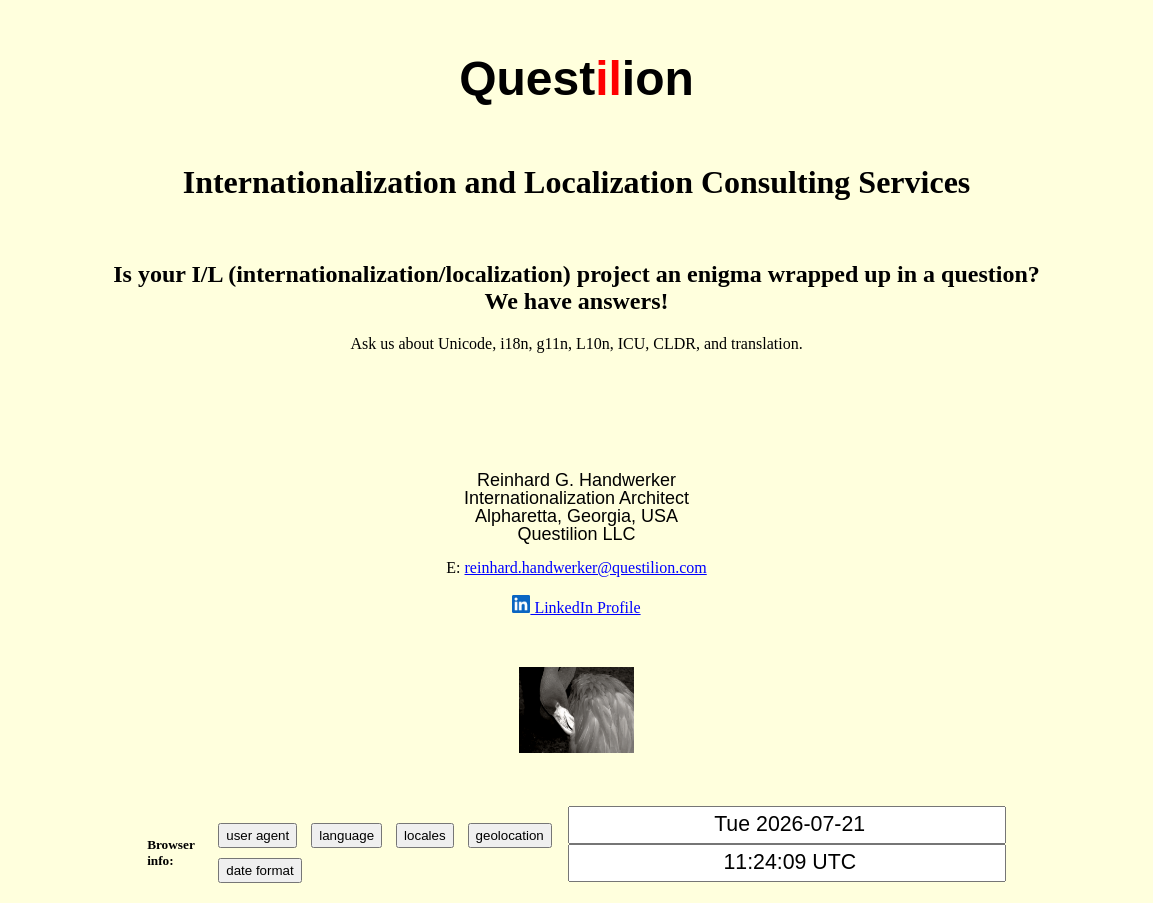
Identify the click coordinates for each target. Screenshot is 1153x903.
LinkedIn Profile (585, 607)
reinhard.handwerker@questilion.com (586, 567)
